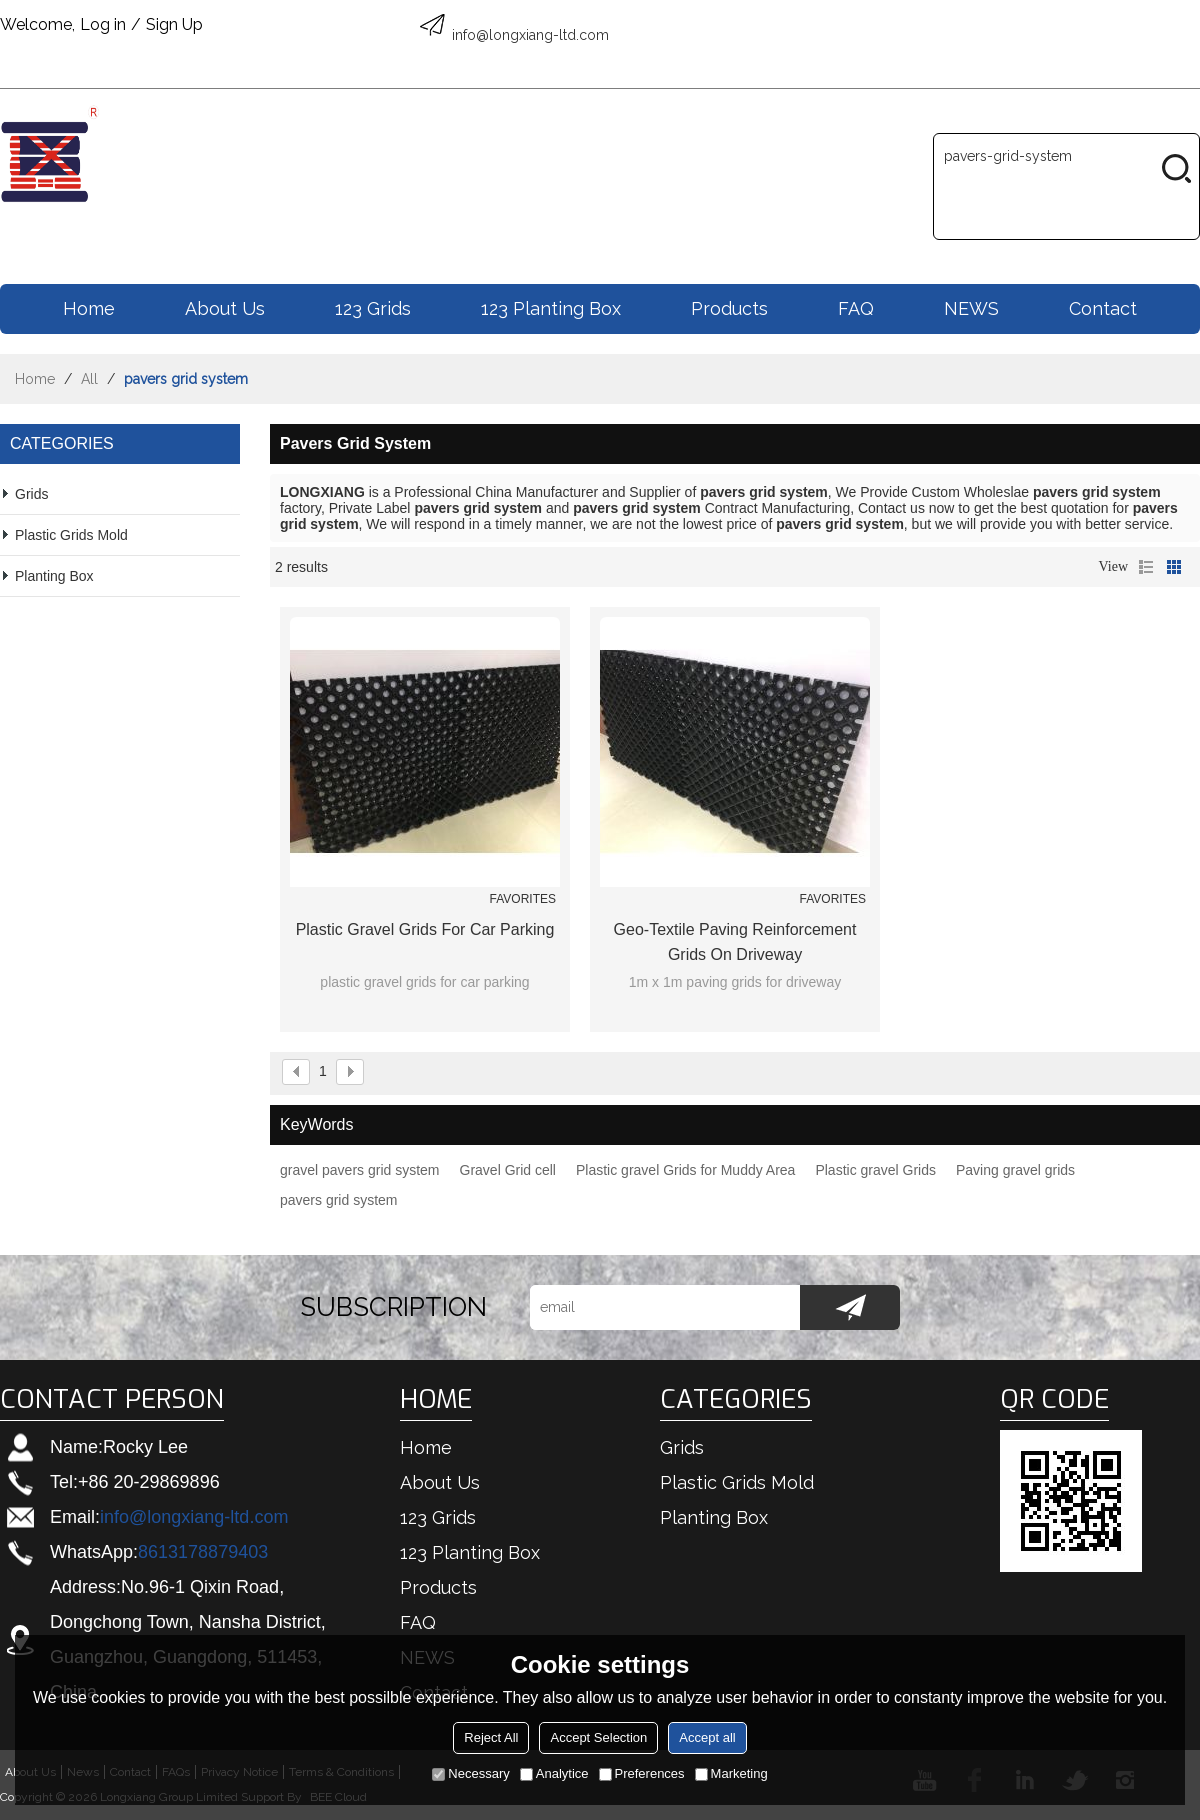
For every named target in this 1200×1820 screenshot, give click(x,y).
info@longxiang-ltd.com (194, 1517)
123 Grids (373, 308)
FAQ (856, 308)
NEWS (971, 308)
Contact (1103, 308)
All (89, 379)
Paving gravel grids (1015, 1170)
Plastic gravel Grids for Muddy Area (685, 1170)
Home (89, 308)
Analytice (554, 1773)
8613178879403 (203, 1552)
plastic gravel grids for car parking (425, 929)
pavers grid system (338, 1200)
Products (729, 308)
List (1146, 567)
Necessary (470, 1773)
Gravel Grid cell (508, 1170)
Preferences (642, 1773)
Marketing (731, 1773)
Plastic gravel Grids (875, 1170)
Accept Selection (598, 1737)
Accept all (707, 1737)
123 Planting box (551, 308)
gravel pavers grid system (360, 1170)
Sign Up (174, 24)
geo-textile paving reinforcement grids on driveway (735, 942)
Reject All (491, 1737)
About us (225, 308)
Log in (103, 24)
